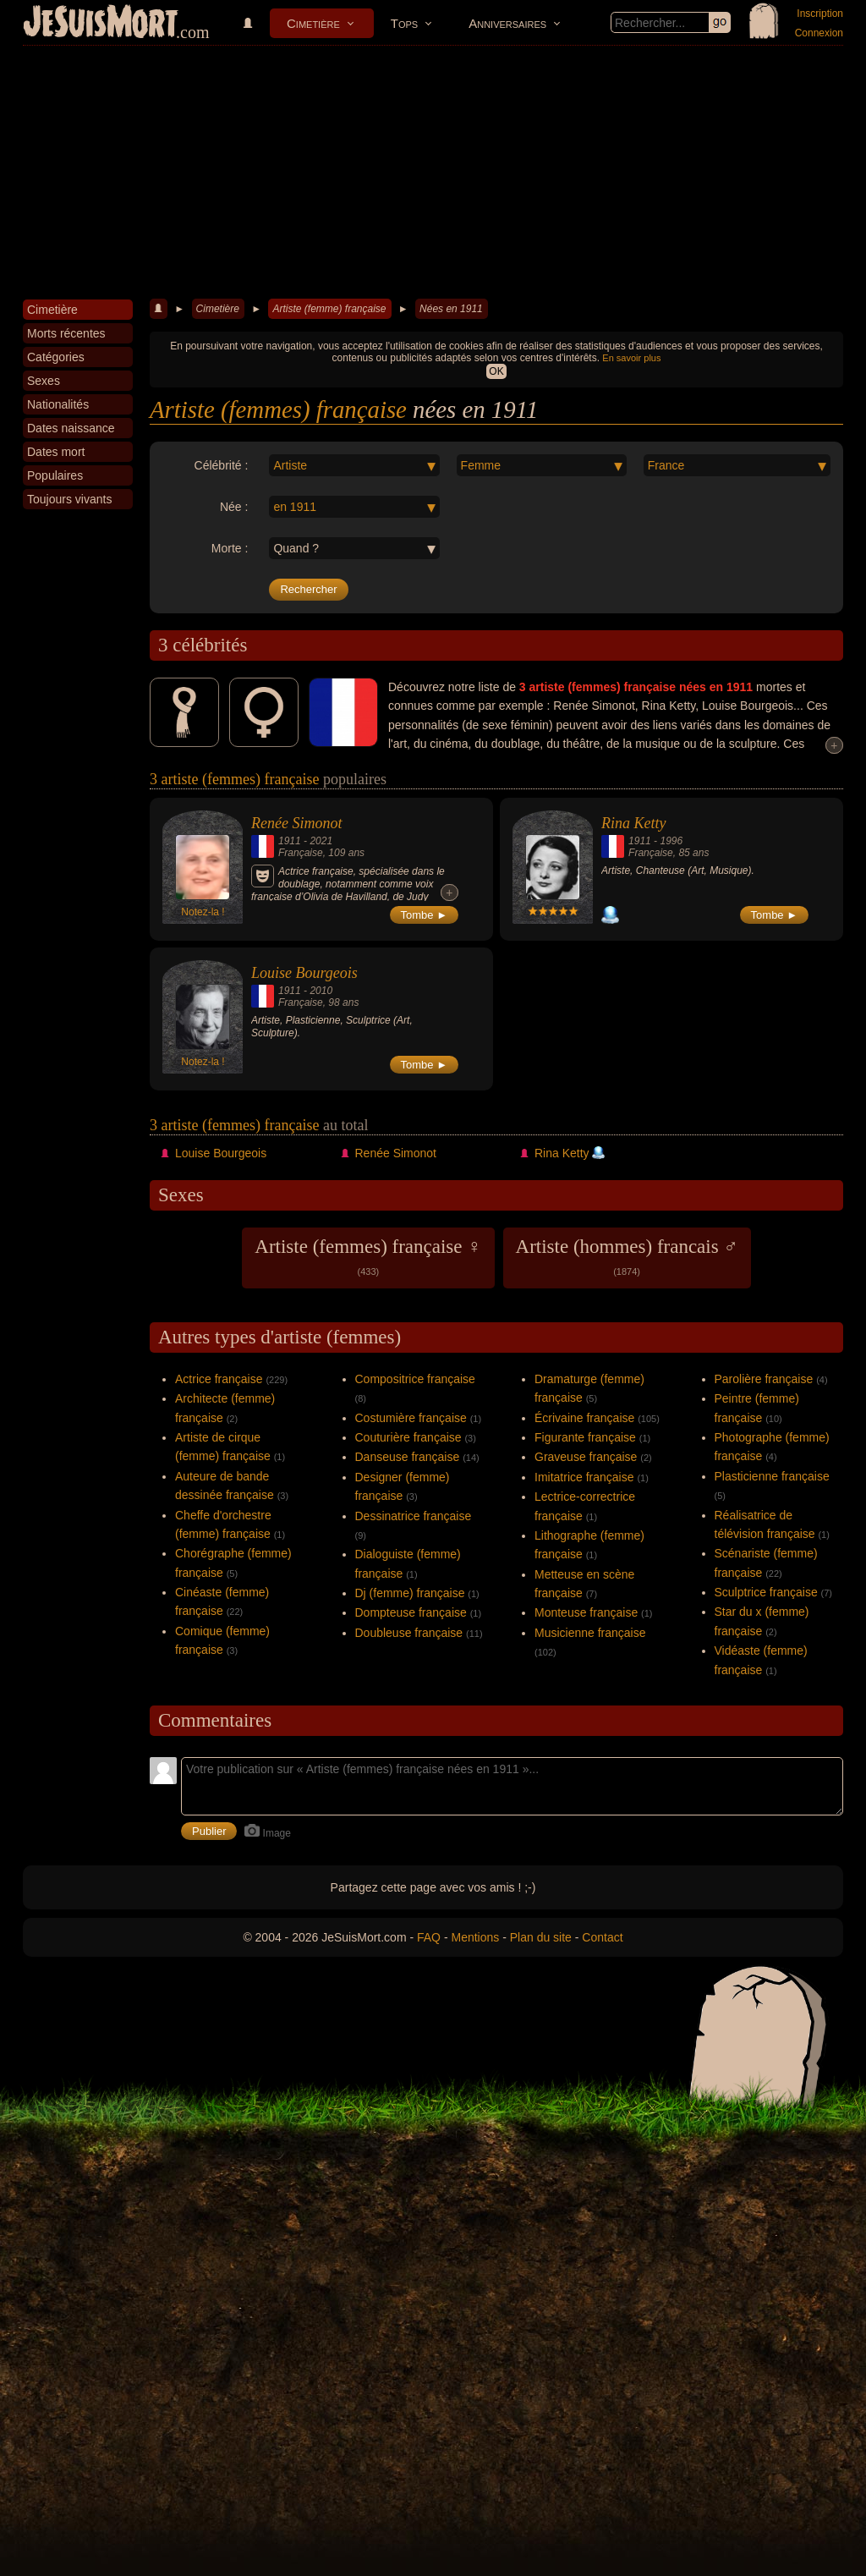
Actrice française (218, 1379)
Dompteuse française (411, 1612)
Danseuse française (407, 1457)
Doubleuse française (409, 1633)
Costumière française (411, 1418)
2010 (321, 991)
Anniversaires (507, 23)
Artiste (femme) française (329, 309)
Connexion (819, 33)
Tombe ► (424, 915)
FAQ (429, 1937)
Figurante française (585, 1437)
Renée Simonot (296, 823)
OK (496, 371)
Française (300, 853)
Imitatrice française (583, 1477)
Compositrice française (415, 1379)
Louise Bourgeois (304, 972)
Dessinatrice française (413, 1516)
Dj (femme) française (410, 1593)
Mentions (475, 1937)
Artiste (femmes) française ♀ (368, 1256)
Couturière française (408, 1437)
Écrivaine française (584, 1418)
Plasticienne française (772, 1476)
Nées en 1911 (451, 309)
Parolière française (764, 1379)
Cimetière (313, 23)
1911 (289, 841)
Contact (602, 1937)
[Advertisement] (433, 172)
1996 (671, 841)
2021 (321, 841)
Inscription (820, 13)
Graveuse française (585, 1457)
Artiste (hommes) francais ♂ (627, 1256)
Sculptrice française (766, 1592)
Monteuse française (586, 1612)
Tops (404, 23)
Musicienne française (590, 1633)
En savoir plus (631, 358)
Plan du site (541, 1937)
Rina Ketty (633, 823)
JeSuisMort (100, 24)
